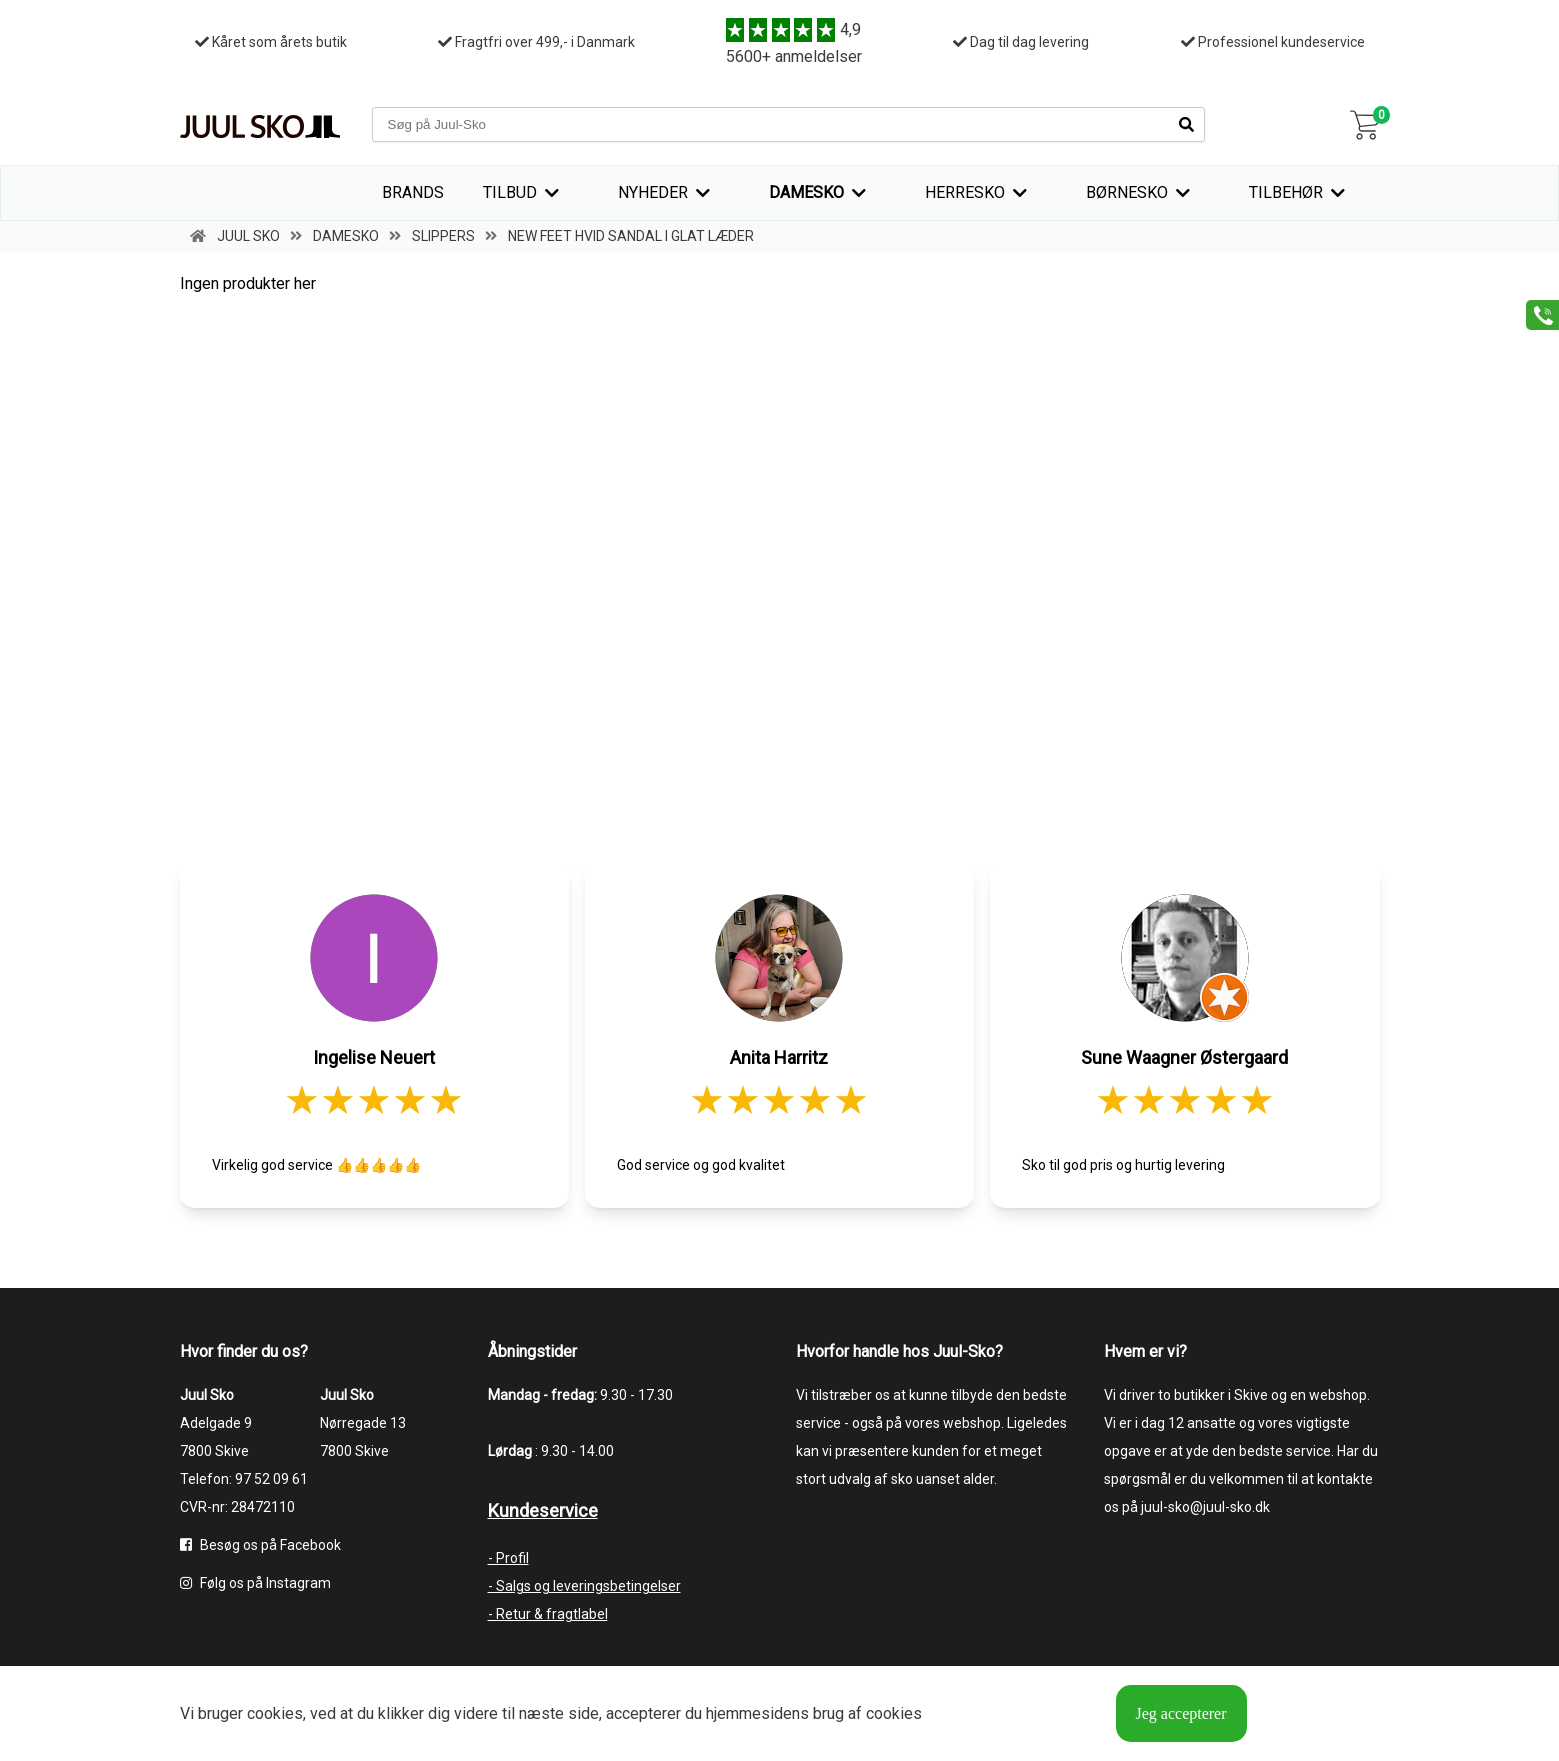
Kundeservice (543, 1510)
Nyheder (653, 192)
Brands (413, 192)
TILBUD (510, 192)
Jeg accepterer (1181, 1713)
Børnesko (1127, 192)
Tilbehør (1286, 192)
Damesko (806, 192)
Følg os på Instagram (255, 1583)
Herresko (965, 192)
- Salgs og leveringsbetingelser (584, 1586)
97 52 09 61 (271, 1479)
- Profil (508, 1558)
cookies (275, 1713)
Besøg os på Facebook (260, 1545)
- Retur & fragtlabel (548, 1614)
